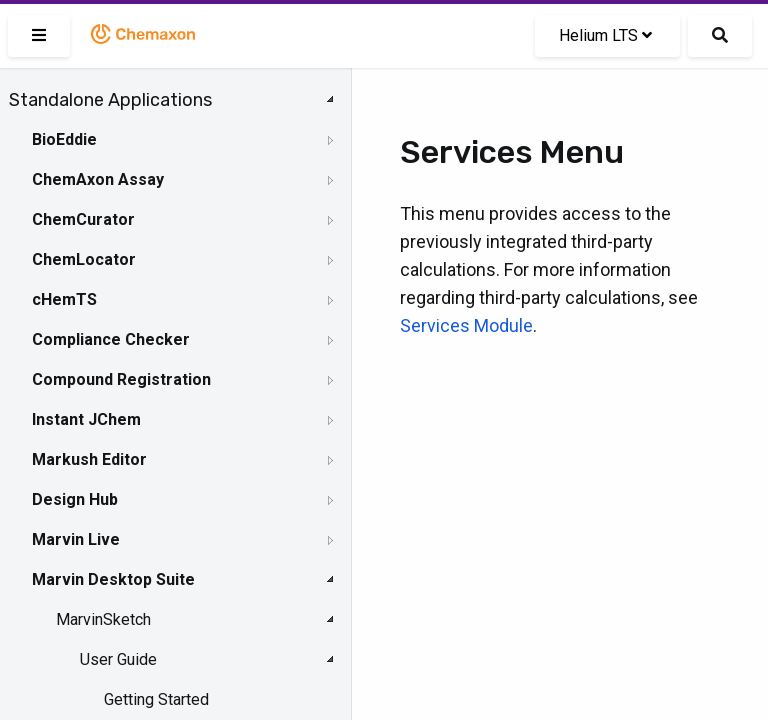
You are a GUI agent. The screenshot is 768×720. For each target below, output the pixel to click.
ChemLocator (84, 259)
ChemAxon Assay (98, 179)
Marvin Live (76, 539)
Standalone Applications (110, 100)
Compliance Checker (111, 339)
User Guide (118, 659)
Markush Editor (89, 459)
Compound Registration (121, 379)
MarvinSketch (103, 619)
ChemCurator (83, 219)
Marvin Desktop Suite (113, 579)
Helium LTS (605, 35)
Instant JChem (86, 419)
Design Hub (75, 499)
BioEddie (64, 139)
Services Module (466, 325)
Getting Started (156, 699)
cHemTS (64, 299)
